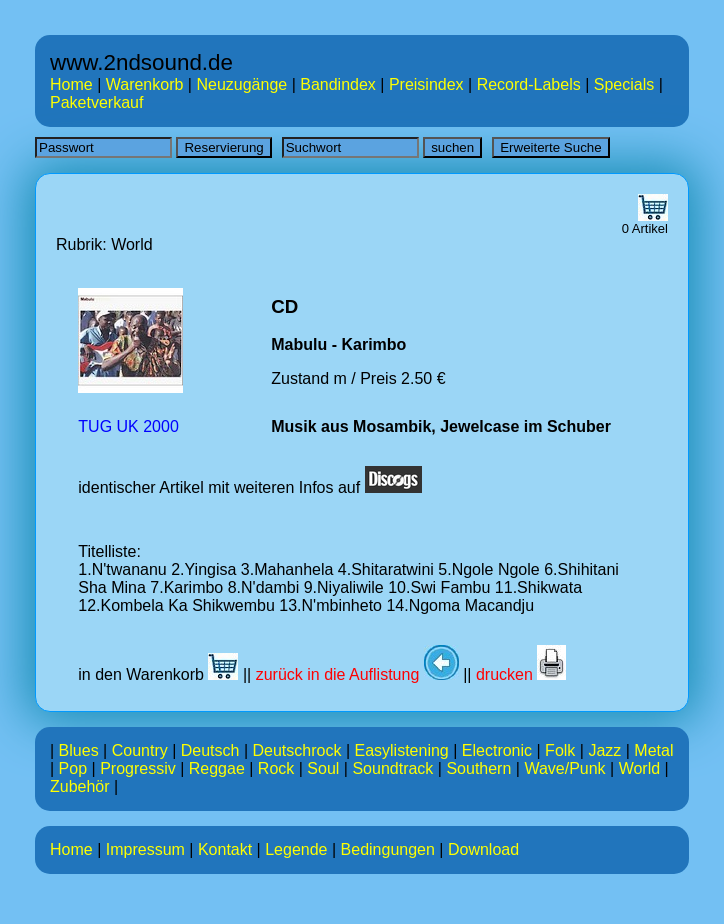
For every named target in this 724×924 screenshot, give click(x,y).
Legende (296, 849)
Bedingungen (388, 849)
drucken (521, 674)
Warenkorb (145, 84)
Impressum (145, 849)
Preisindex (426, 84)
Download (483, 849)
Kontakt (225, 849)
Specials (624, 84)
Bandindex (338, 84)
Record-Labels (529, 84)
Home (71, 84)
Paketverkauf (96, 102)
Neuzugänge (241, 84)
